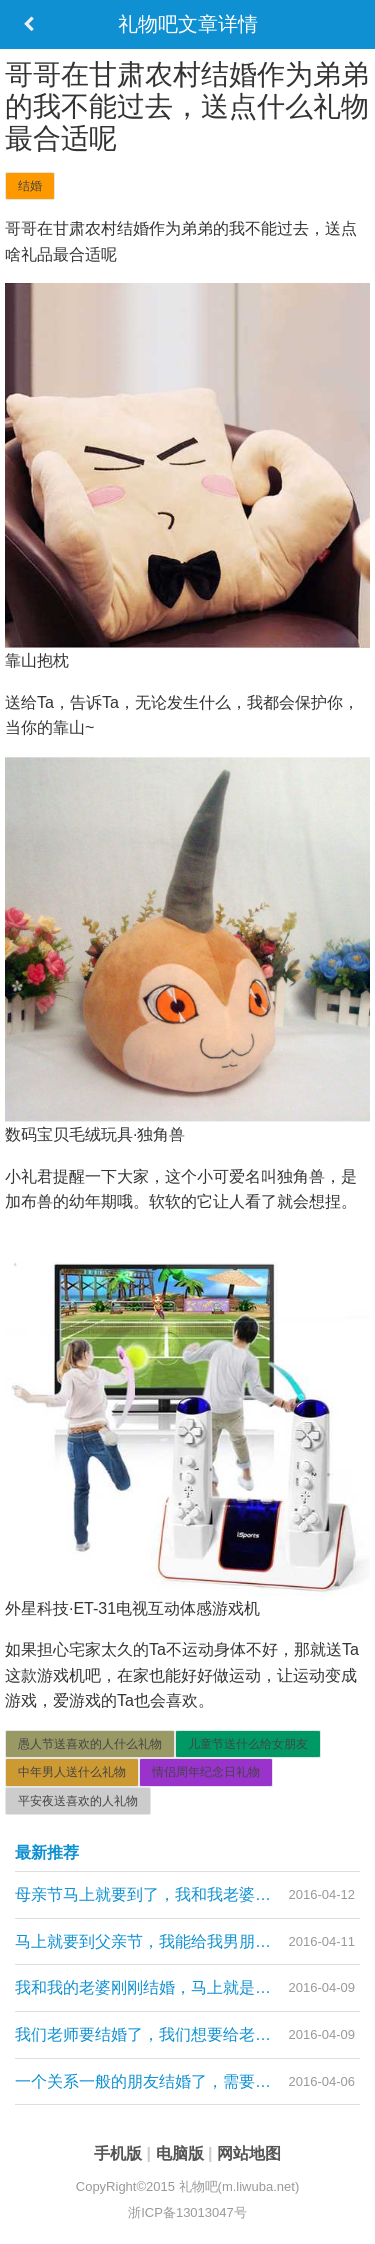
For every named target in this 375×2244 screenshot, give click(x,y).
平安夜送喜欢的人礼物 (78, 1801)
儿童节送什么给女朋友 (248, 1744)
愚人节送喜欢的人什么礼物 (90, 1744)
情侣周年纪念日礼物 (206, 1772)
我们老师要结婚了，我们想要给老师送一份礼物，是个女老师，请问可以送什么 (187, 2034)
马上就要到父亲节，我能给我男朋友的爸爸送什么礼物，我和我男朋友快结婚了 (187, 1941)
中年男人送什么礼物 (72, 1772)
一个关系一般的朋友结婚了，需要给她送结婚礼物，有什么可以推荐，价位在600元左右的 (187, 2081)
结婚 (30, 186)
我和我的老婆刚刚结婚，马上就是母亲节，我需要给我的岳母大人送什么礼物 (187, 1987)
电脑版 (182, 2153)
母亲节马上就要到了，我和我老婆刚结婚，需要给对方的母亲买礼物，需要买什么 (187, 1894)
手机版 (120, 2153)
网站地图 (249, 2153)
